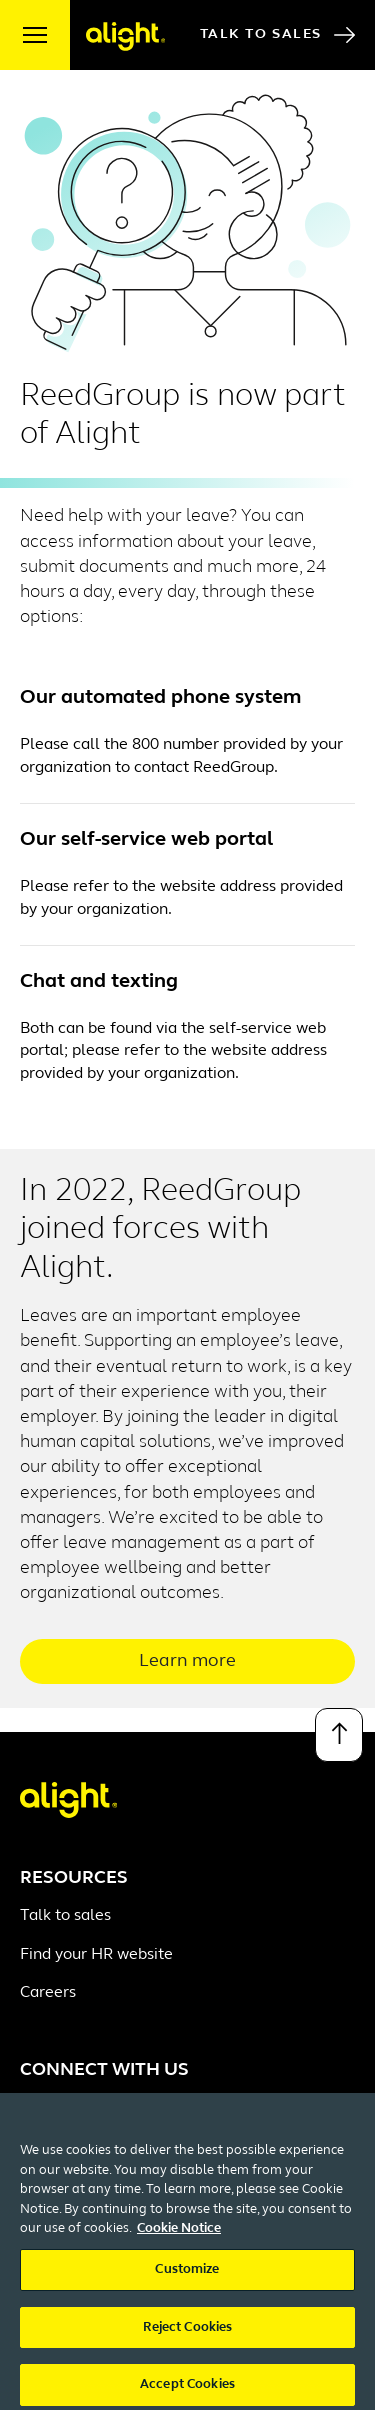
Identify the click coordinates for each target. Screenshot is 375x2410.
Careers (48, 1993)
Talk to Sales (277, 35)
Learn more (187, 1661)
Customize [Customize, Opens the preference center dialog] (187, 2278)
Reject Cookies (188, 2336)
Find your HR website (96, 1955)
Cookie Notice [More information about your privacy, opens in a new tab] (179, 2238)
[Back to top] (339, 1735)
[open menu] (35, 35)
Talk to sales (65, 1916)
